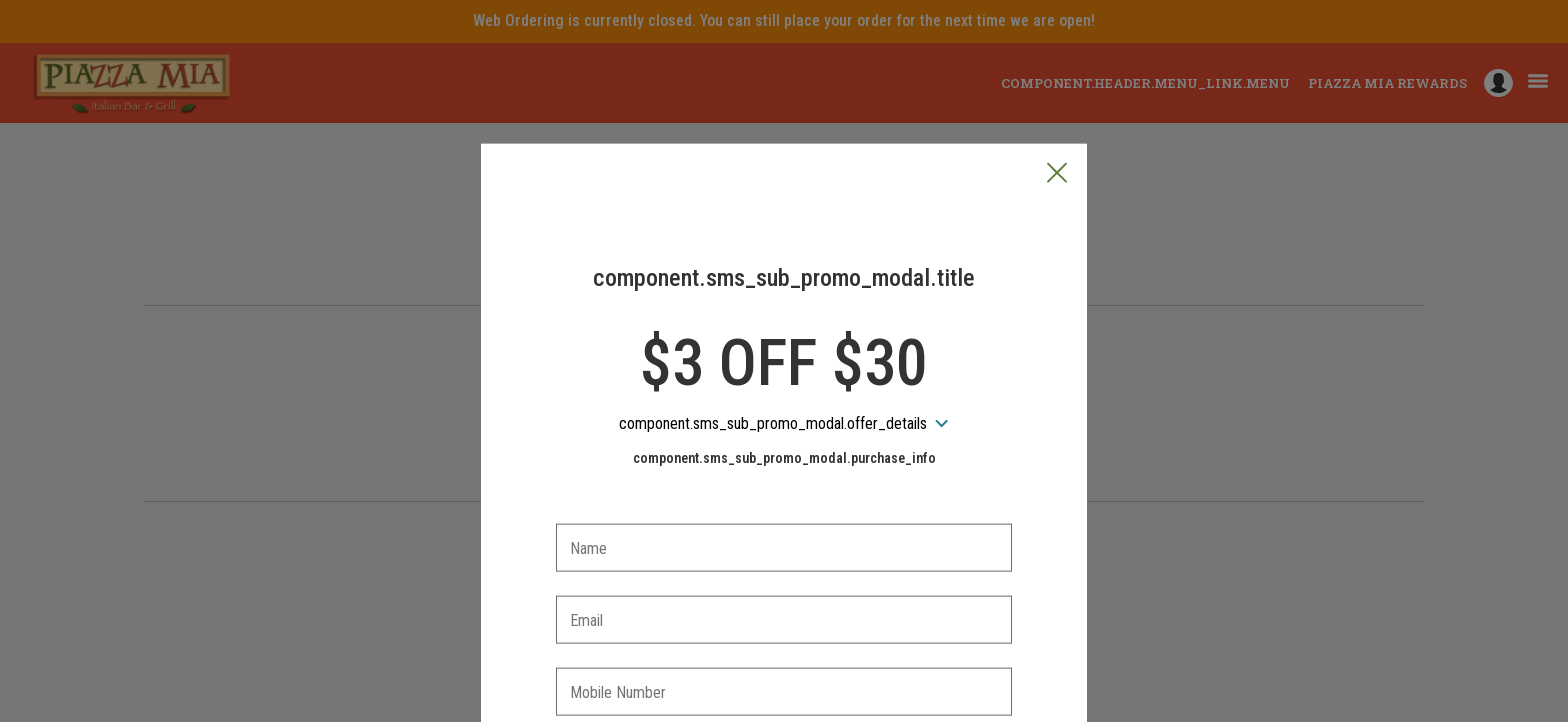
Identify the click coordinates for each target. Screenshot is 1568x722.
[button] (1057, 81)
